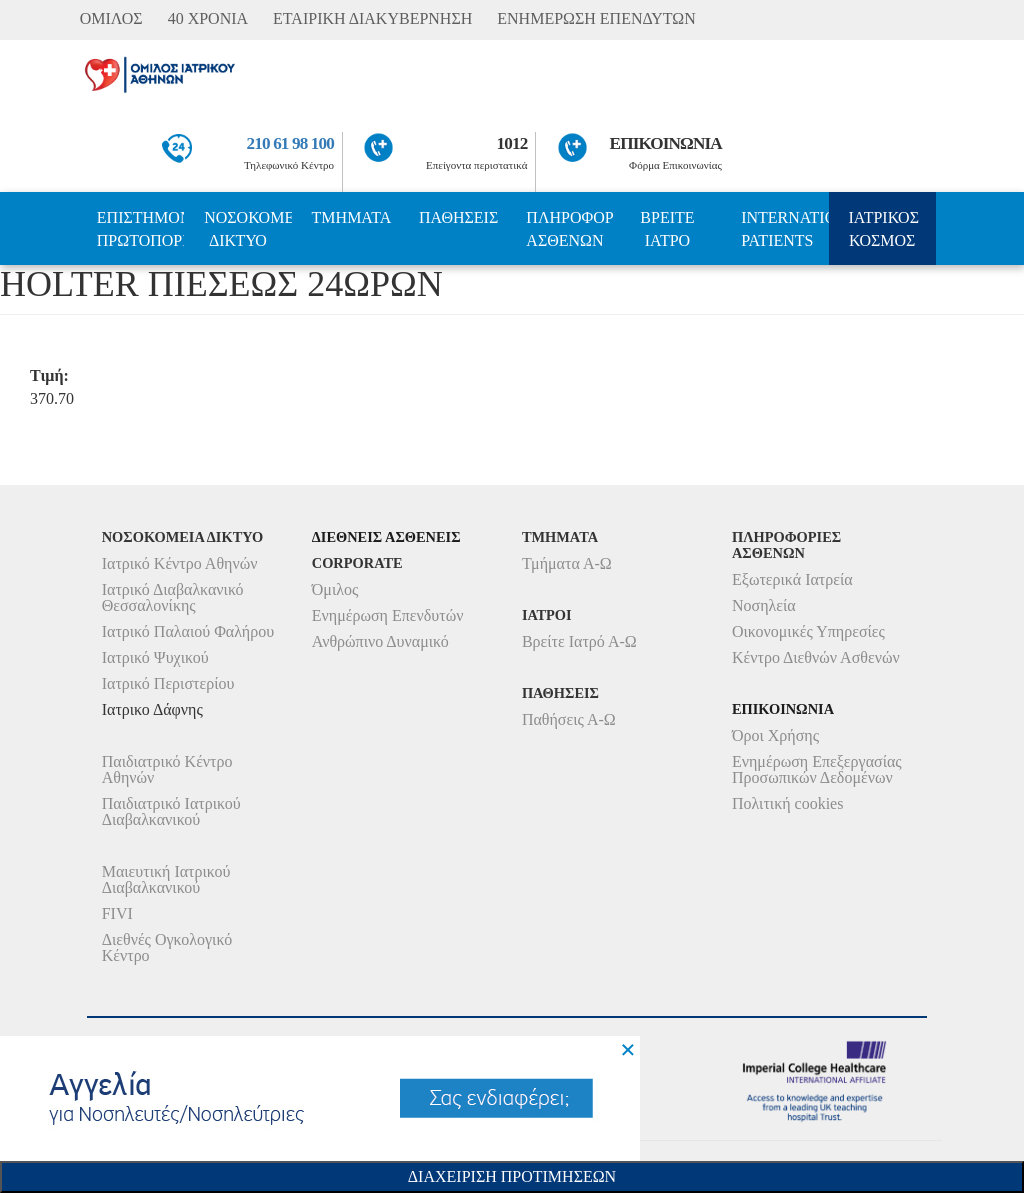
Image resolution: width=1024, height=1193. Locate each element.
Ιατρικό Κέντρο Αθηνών (180, 563)
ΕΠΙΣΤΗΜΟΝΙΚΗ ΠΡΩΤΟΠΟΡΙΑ (140, 229)
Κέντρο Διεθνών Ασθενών (816, 657)
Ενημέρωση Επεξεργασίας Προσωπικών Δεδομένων (817, 769)
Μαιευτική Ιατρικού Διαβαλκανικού (166, 879)
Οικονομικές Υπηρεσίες (808, 631)
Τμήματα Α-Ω (567, 563)
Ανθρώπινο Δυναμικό (380, 641)
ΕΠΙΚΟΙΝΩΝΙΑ (666, 143)
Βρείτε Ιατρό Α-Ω (579, 641)
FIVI (117, 913)
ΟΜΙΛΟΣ (111, 18)
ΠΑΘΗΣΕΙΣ (458, 217)
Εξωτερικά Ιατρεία (792, 579)
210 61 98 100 (291, 143)
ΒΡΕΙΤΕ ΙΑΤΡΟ (667, 229)
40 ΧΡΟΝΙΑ (208, 18)
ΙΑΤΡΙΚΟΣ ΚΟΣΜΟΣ (884, 229)
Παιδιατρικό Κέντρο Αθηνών (167, 769)
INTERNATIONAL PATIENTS (784, 229)
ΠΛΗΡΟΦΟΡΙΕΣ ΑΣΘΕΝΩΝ (569, 229)
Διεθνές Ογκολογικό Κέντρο (167, 947)
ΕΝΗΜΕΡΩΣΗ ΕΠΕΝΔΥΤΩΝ (596, 18)
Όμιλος (335, 589)
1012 (512, 143)
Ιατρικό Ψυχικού (155, 657)
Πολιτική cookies (787, 803)
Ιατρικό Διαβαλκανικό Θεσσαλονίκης (173, 597)
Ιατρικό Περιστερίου (168, 683)
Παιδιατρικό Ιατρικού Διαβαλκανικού (171, 811)
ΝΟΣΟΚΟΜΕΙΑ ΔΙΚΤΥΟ (247, 229)
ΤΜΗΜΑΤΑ (352, 217)
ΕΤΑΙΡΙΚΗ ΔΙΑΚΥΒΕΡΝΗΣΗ (372, 18)
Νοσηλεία (764, 605)
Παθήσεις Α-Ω (569, 719)
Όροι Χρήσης (775, 735)
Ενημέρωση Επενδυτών (388, 615)
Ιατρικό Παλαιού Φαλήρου (188, 631)
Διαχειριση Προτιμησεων (512, 1176)
